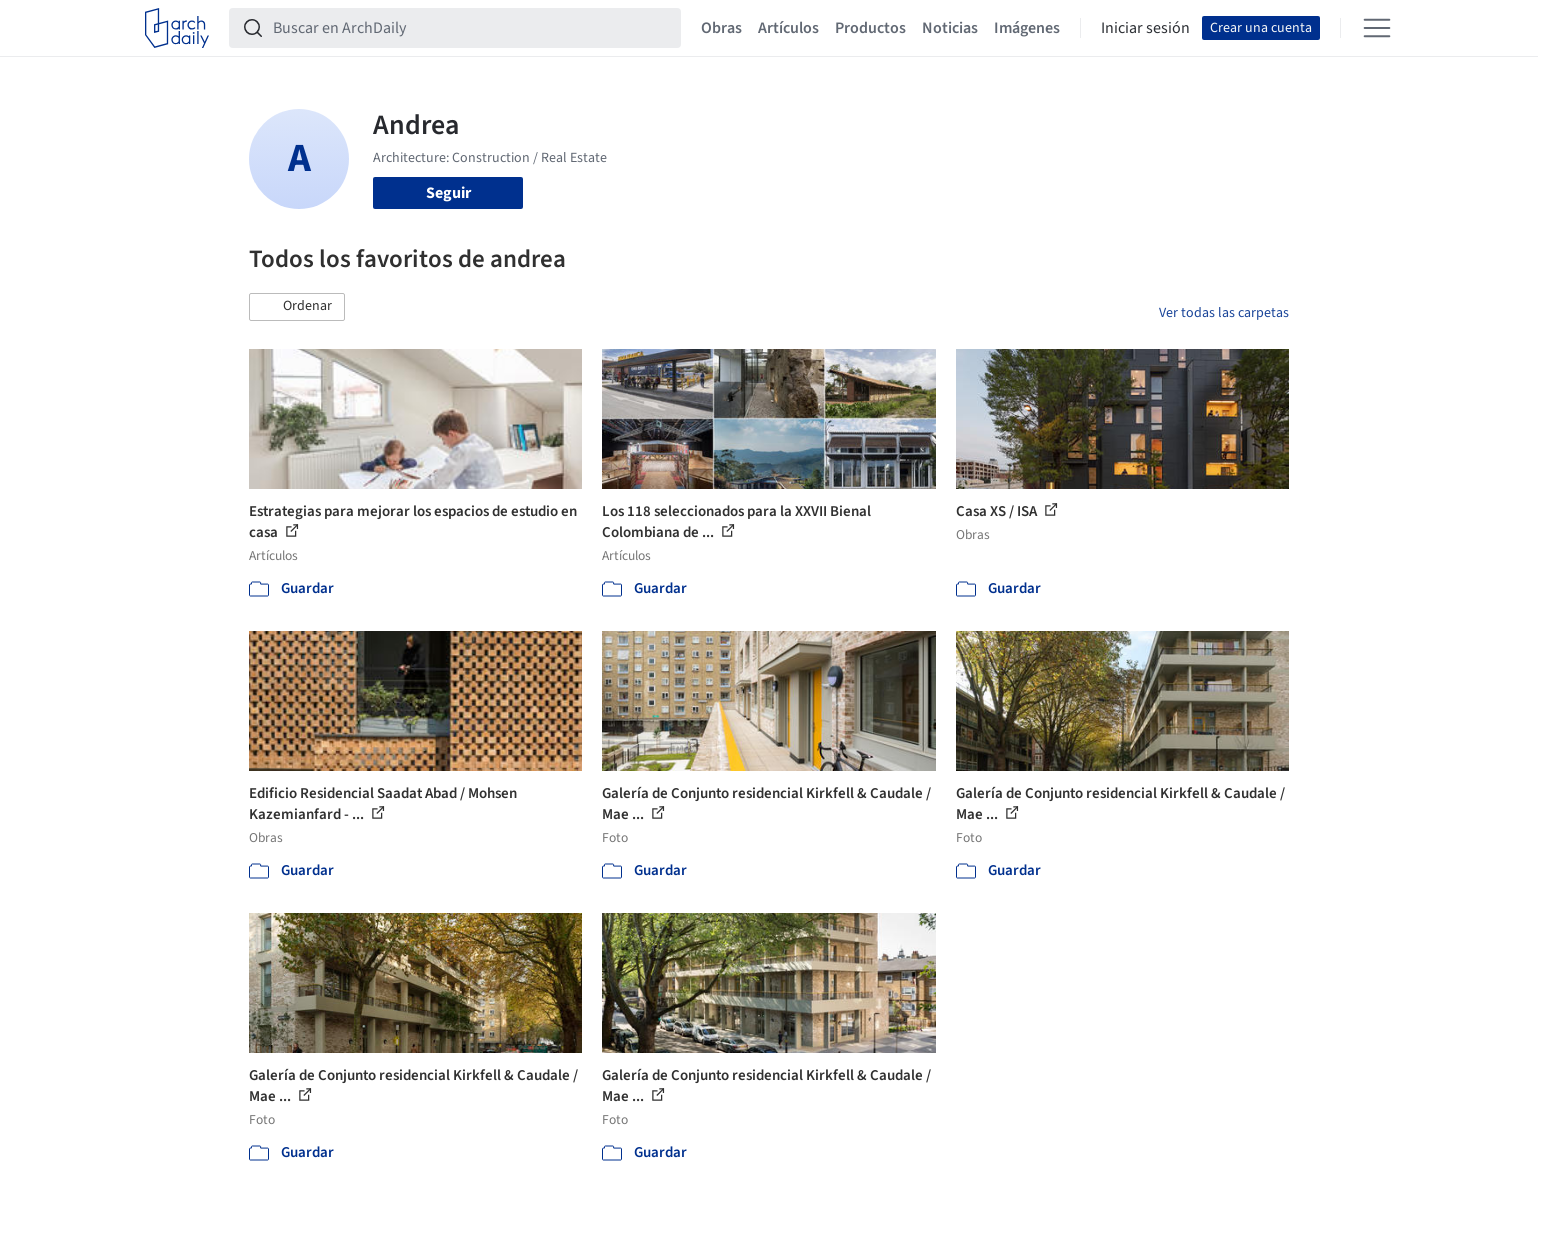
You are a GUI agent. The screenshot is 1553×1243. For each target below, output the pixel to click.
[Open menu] (1377, 28)
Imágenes (1027, 28)
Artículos (788, 28)
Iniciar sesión (1145, 28)
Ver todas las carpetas (1224, 313)
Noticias (950, 28)
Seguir (448, 193)
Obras (721, 28)
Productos (870, 28)
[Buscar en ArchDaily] (471, 28)
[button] (297, 307)
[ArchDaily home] (177, 28)
